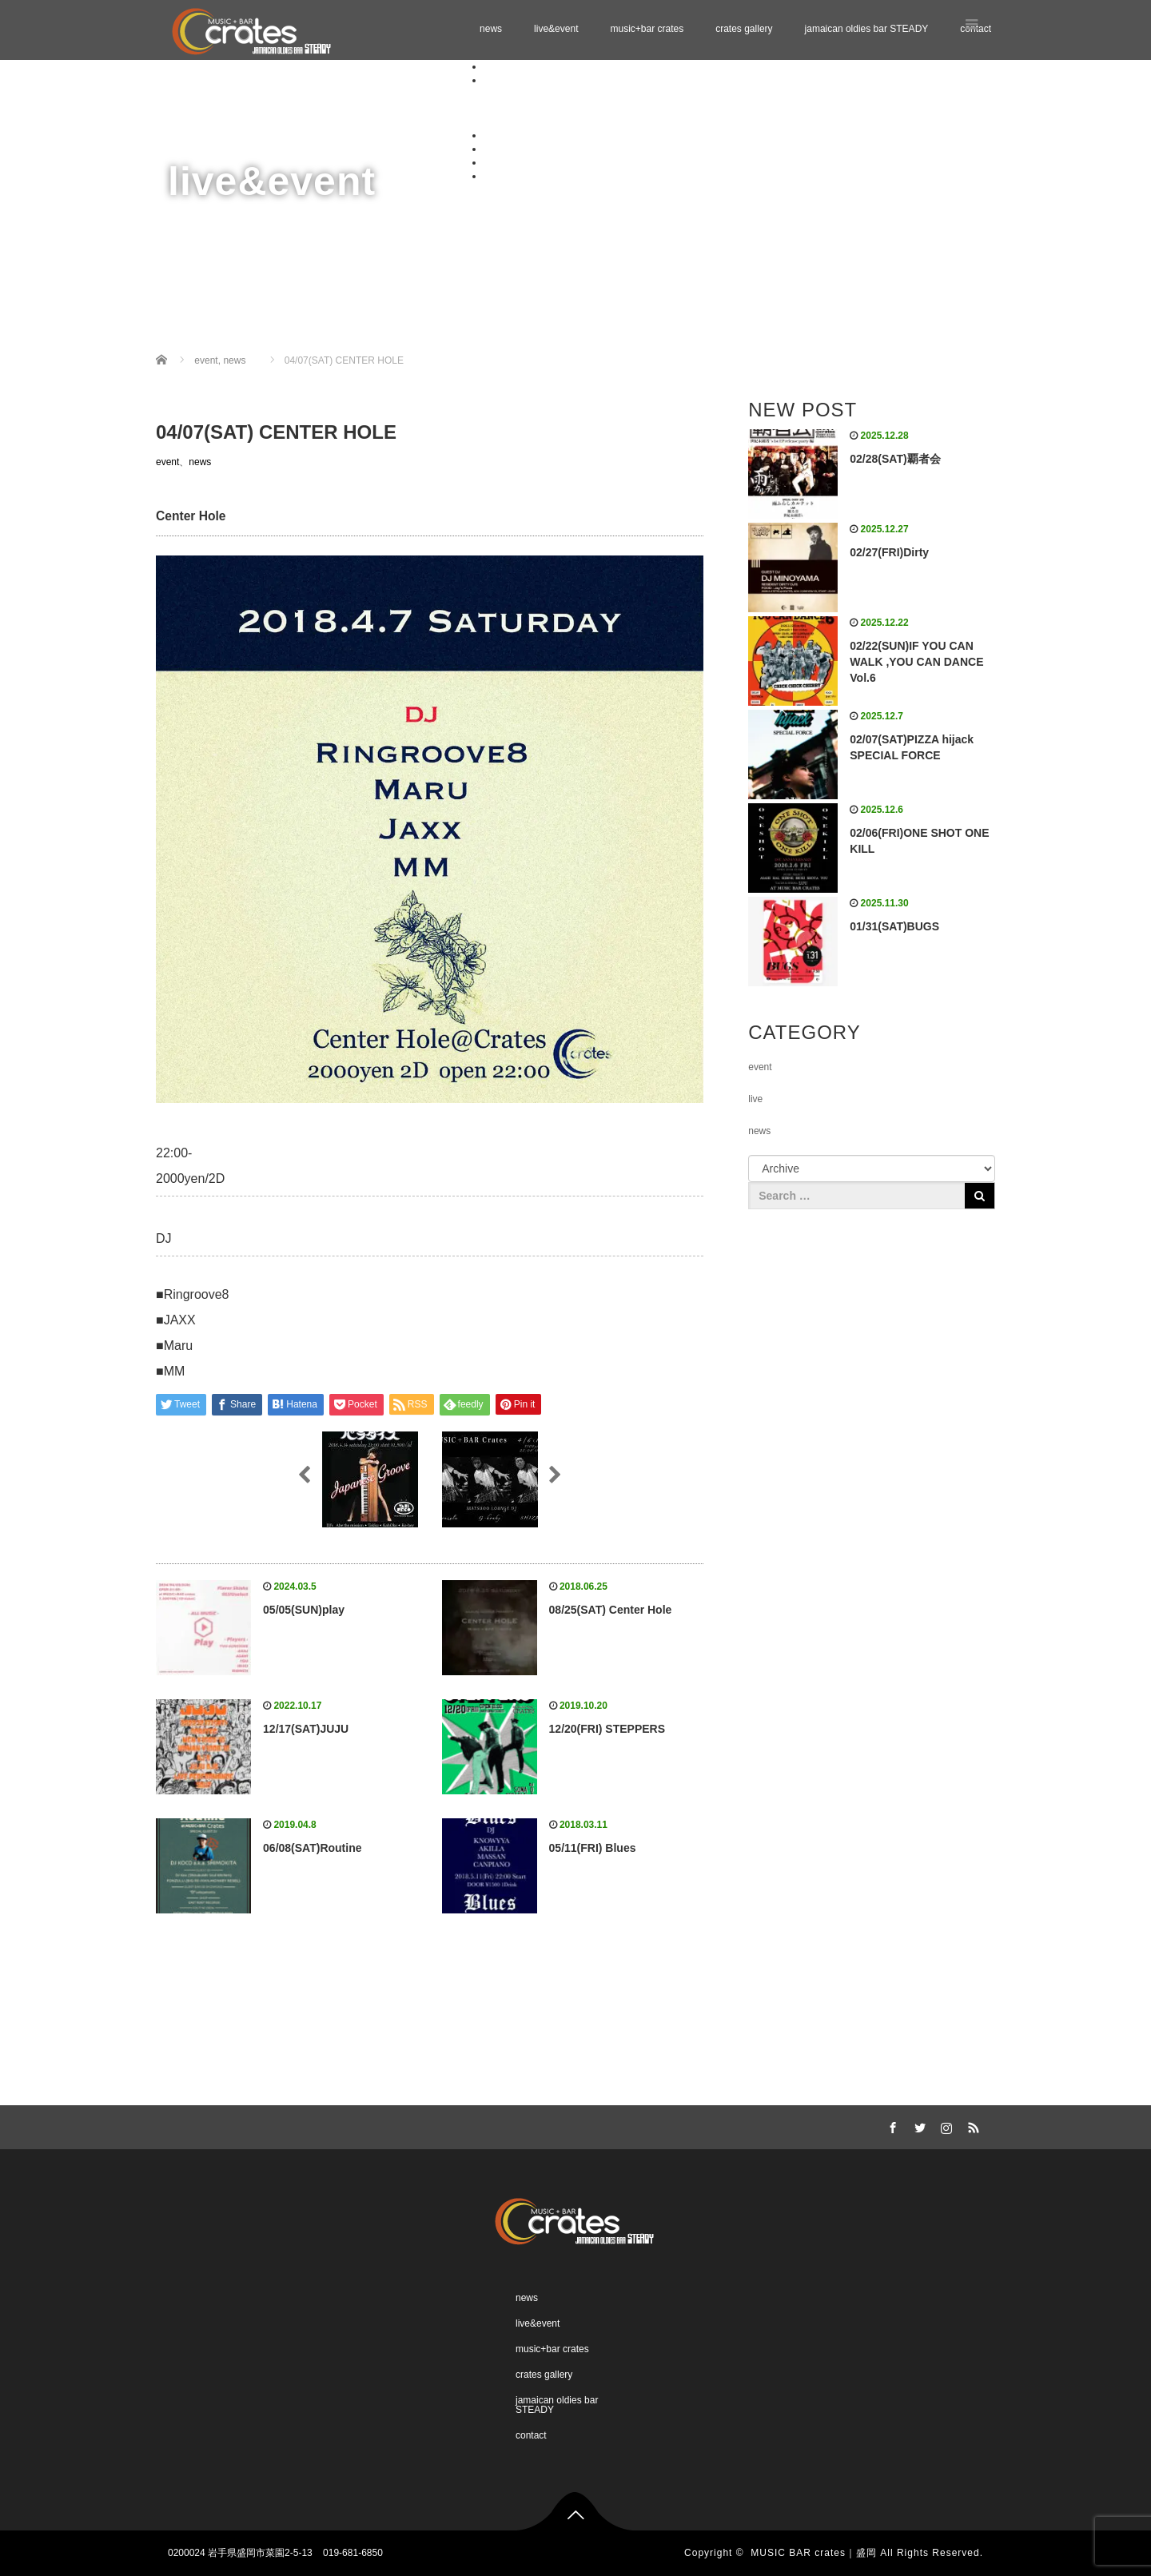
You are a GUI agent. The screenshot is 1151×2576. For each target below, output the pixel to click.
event (167, 462)
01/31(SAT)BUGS (894, 926)
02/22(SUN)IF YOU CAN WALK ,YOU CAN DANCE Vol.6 (916, 661)
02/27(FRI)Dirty (889, 552)
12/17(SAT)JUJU (305, 1728)
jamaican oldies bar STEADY (867, 28)
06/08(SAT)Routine (312, 1847)
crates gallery (743, 28)
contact (499, 175)
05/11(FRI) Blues (592, 1847)
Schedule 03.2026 (554, 121)
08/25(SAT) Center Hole (610, 1609)
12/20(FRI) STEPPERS (607, 1728)
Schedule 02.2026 (554, 107)
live (755, 1099)
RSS (971, 2125)
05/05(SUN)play (304, 1609)
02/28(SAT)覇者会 (895, 458)
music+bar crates (646, 28)
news (491, 28)
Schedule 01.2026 (554, 93)
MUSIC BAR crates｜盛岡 (814, 2552)
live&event (556, 28)
